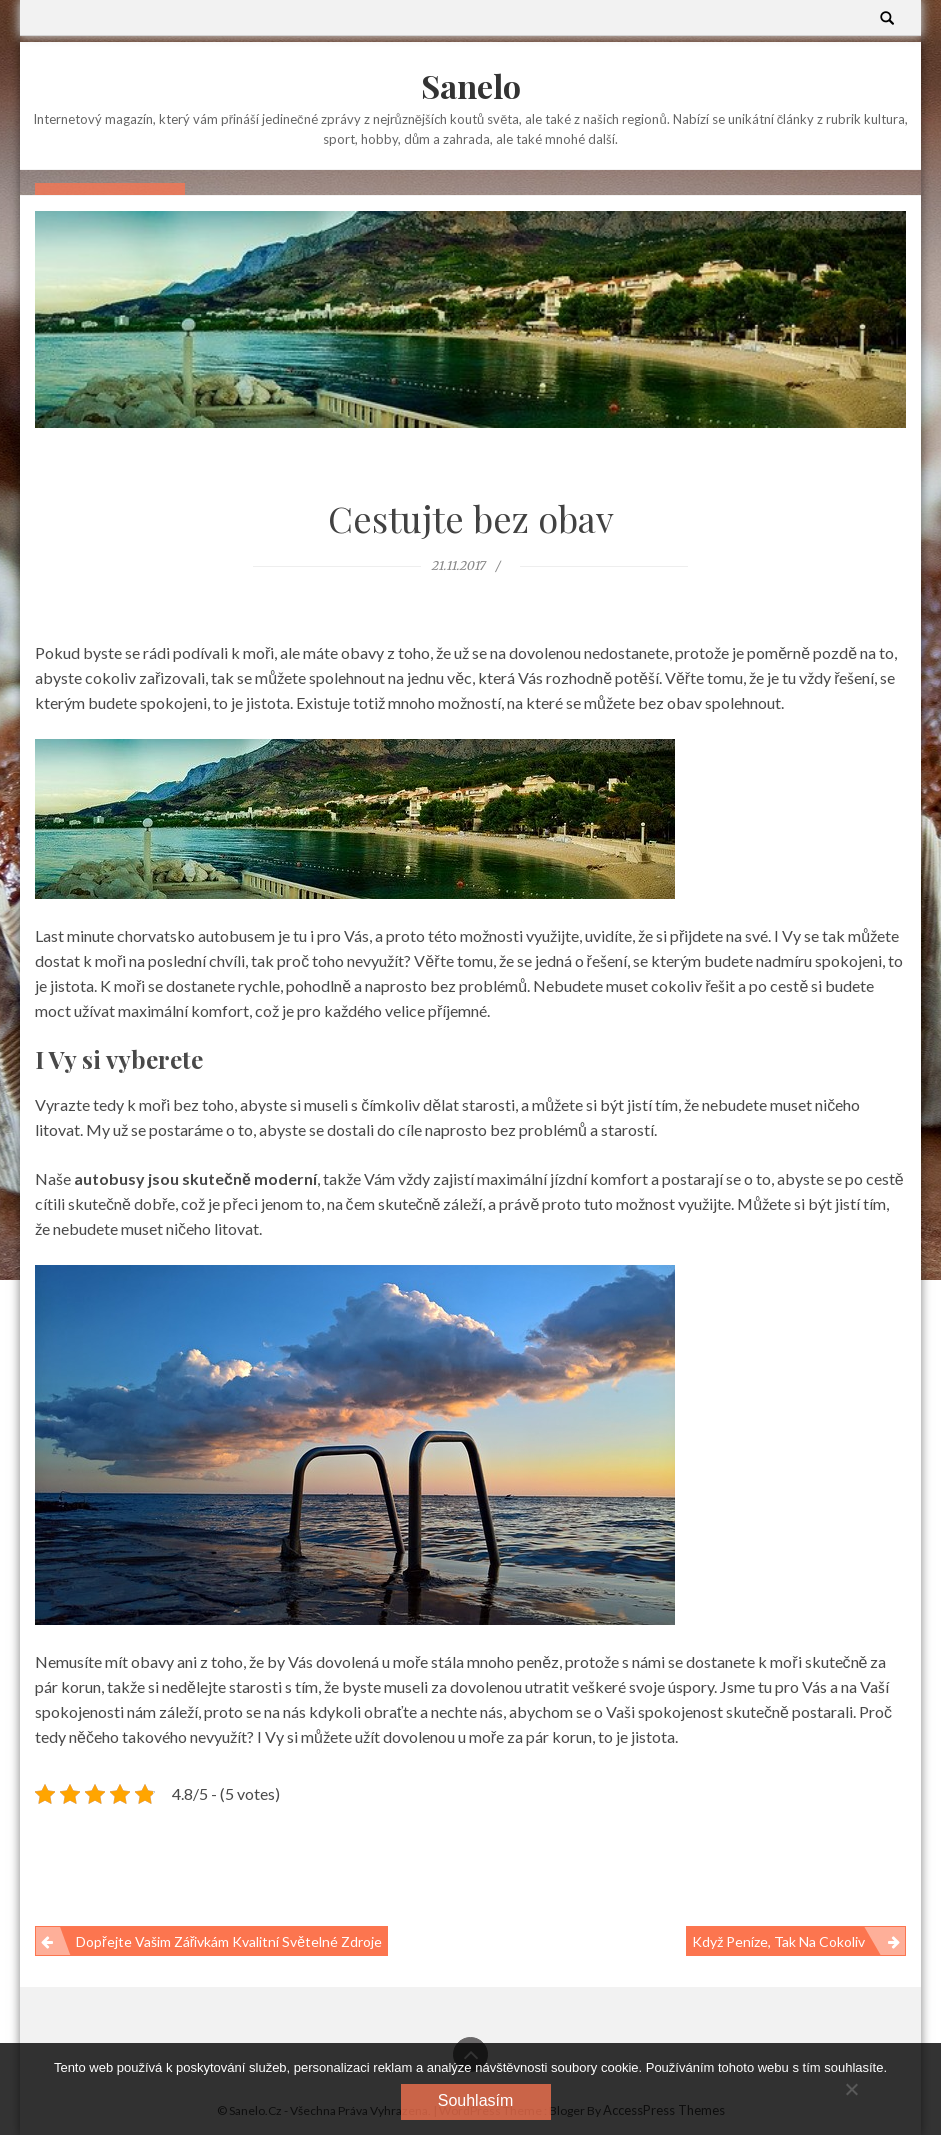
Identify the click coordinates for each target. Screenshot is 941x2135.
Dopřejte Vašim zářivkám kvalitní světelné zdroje (229, 1941)
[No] (851, 2089)
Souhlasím (476, 2100)
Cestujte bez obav (471, 518)
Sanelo (471, 85)
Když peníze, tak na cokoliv (778, 1941)
